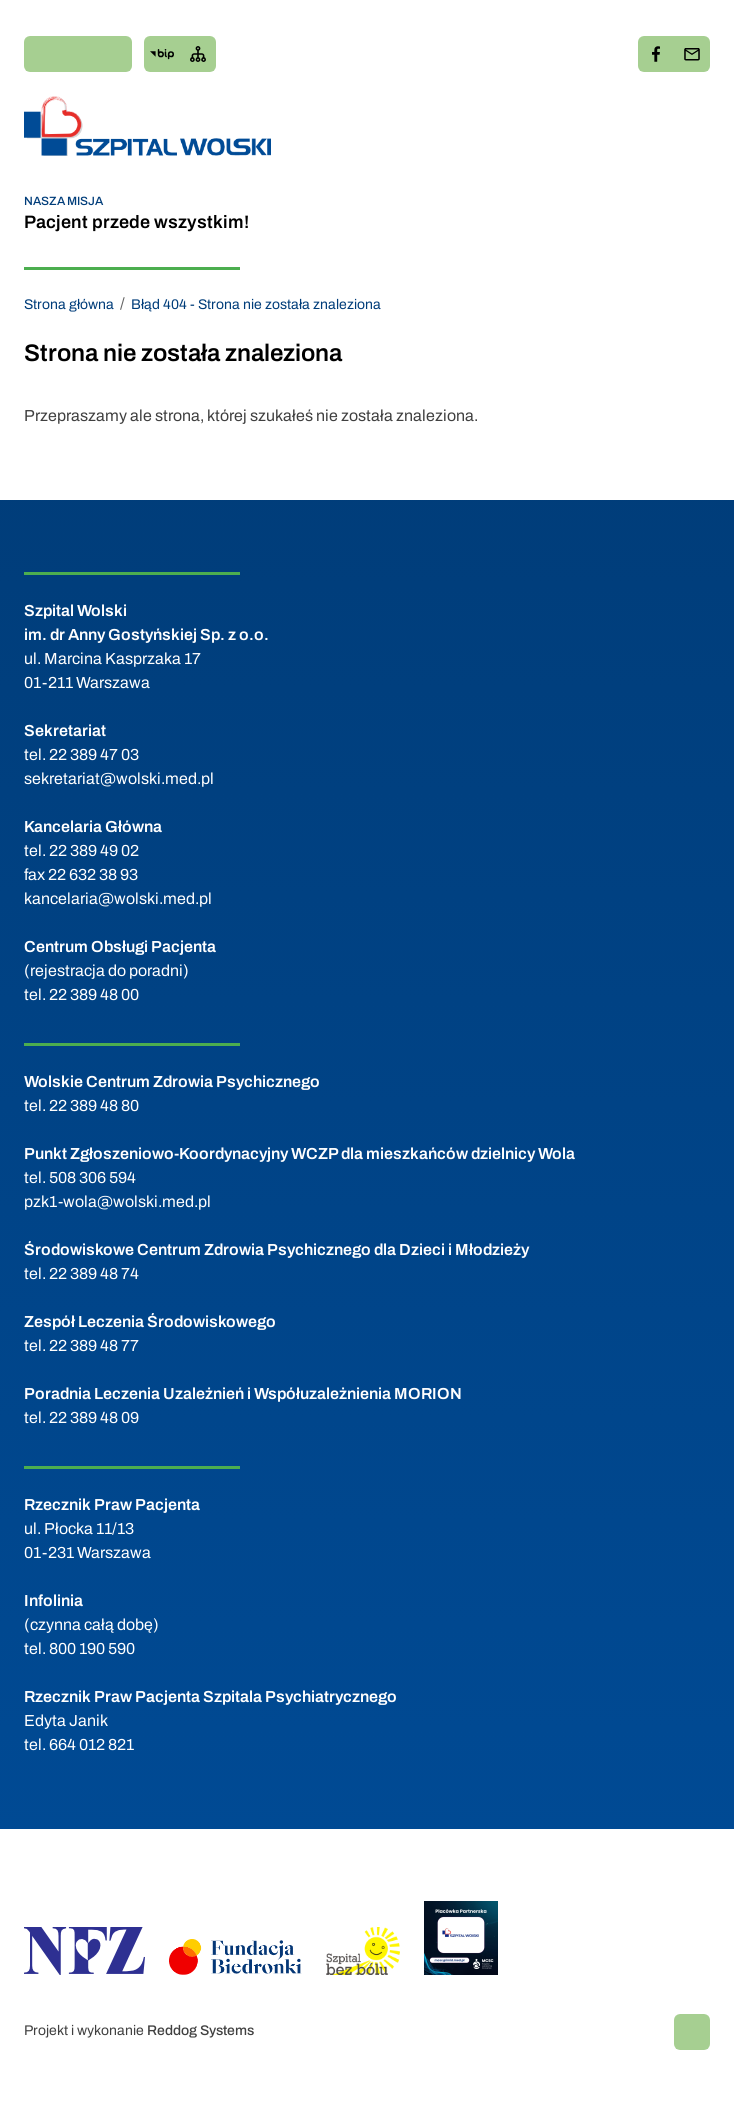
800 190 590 (92, 1648)
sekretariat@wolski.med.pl (119, 778)
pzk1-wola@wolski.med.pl (117, 1201)
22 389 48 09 (94, 1417)
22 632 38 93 (93, 874)
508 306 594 (92, 1177)
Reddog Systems (200, 2030)
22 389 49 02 (94, 850)
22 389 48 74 (94, 1273)
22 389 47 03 (94, 754)
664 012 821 (91, 1744)
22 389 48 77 (94, 1345)
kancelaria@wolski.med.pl (118, 898)
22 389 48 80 (94, 1105)
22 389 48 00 (94, 994)
